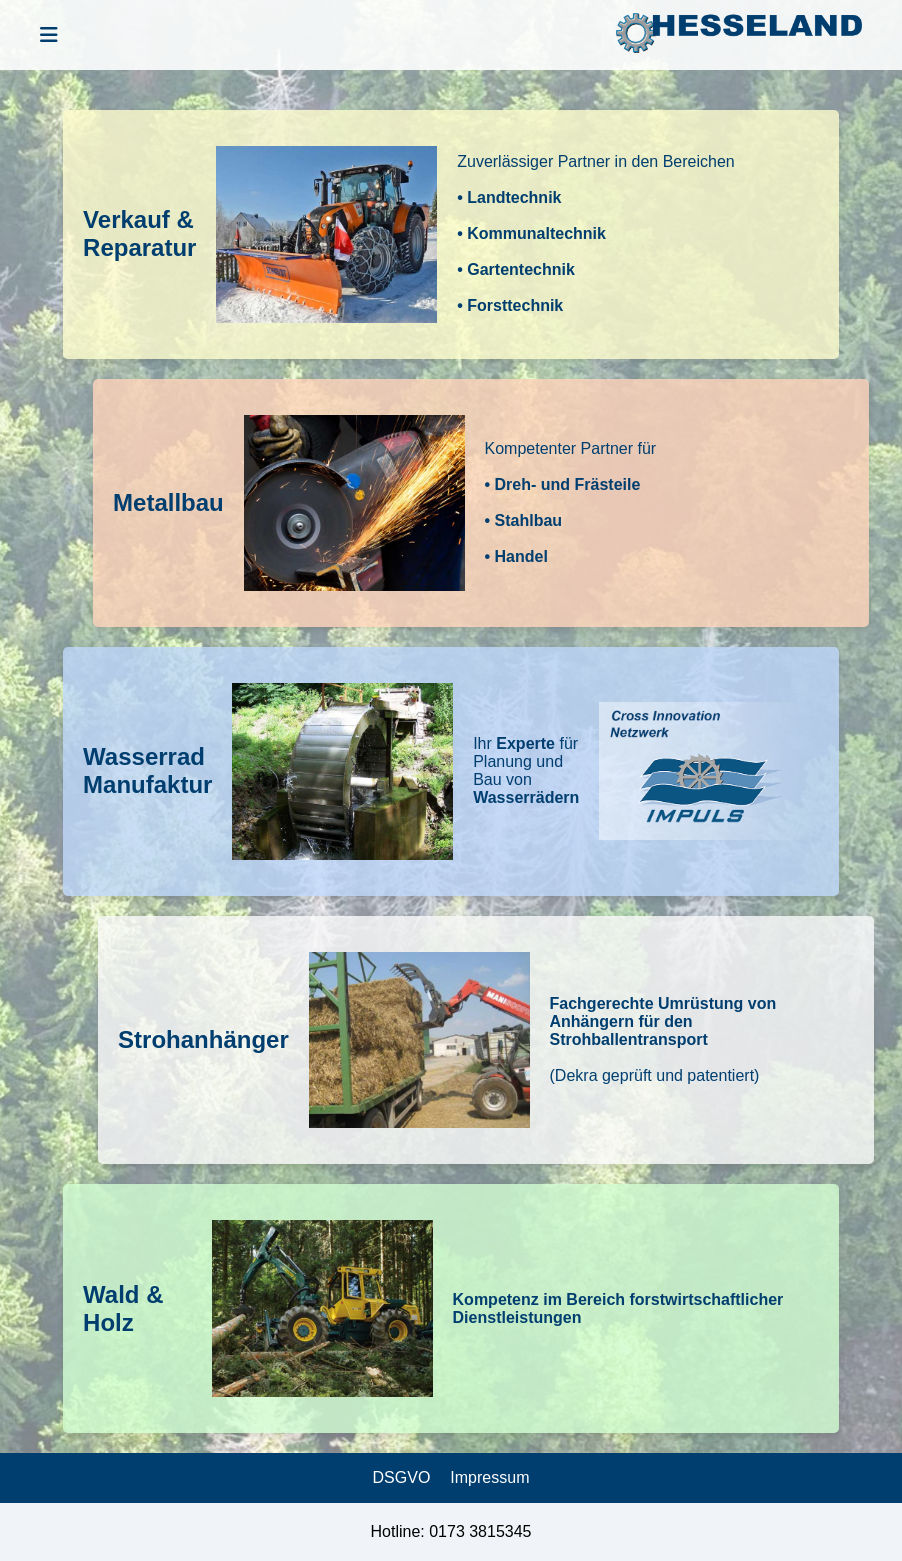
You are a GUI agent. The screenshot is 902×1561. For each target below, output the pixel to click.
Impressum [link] (489, 1477)
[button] (451, 234)
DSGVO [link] (402, 1477)
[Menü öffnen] (49, 35)
